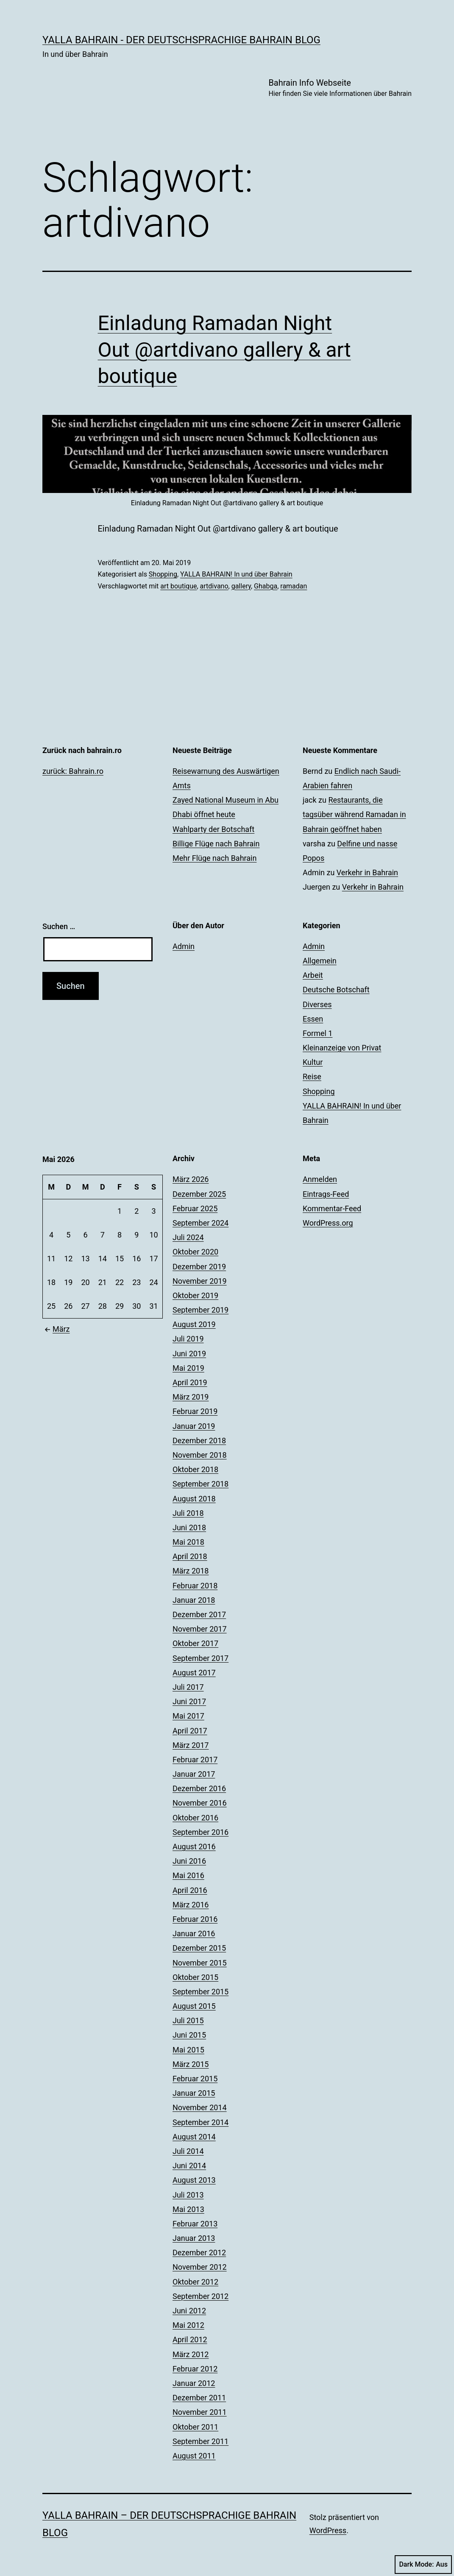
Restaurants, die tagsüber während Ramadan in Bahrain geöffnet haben (354, 814)
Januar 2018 (194, 1600)
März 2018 (191, 1570)
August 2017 (194, 1672)
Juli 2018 (188, 1513)
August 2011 (194, 2455)
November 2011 (200, 2412)
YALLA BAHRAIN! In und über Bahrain (236, 574)
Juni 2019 (189, 1353)
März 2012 (191, 2354)
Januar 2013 (194, 2238)
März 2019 (191, 1396)
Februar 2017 (195, 1759)
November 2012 (200, 2266)
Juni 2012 (189, 2310)
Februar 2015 (195, 2078)
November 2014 (200, 2107)
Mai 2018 (188, 1541)
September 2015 (200, 1991)
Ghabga (265, 586)
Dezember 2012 (199, 2252)
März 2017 (191, 1745)
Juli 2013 (188, 2194)
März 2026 (191, 1179)
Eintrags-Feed (326, 1194)
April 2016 (190, 1890)
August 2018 (194, 1498)
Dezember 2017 (199, 1614)
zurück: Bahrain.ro (72, 771)
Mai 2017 (188, 1715)
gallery (241, 586)
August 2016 (194, 1846)
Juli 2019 (188, 1338)
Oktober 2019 (195, 1295)
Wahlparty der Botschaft (213, 829)
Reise (312, 1076)
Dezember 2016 (199, 1788)
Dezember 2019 (199, 1266)
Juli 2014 (188, 2151)
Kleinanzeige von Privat (342, 1047)
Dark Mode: (423, 2564)
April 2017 (190, 1730)
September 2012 (200, 2296)
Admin (184, 946)
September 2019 (200, 1309)
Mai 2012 (188, 2325)
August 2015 (194, 2006)
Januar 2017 (194, 1774)
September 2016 (200, 1832)
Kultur (313, 1062)
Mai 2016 (188, 1875)
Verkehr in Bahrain (367, 872)
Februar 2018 (195, 1585)
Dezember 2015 (199, 1947)
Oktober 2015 (195, 1977)
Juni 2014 (189, 2165)
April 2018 (190, 1556)
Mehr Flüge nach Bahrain (214, 858)
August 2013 (194, 2180)
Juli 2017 (188, 1687)
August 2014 (194, 2136)
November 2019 (200, 1281)
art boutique (178, 586)
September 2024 (200, 1222)
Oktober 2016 (195, 1817)
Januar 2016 (194, 1933)
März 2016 (191, 1904)
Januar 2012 (194, 2383)
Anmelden (320, 1179)
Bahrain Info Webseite (340, 88)
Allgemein (320, 960)
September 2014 (200, 2122)
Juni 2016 (189, 1860)
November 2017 (200, 1628)
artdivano (214, 586)
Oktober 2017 (195, 1643)
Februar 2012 (195, 2368)
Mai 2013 (188, 2209)
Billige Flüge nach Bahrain (216, 843)
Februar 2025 (195, 1208)
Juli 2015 (188, 2020)
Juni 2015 (189, 2034)
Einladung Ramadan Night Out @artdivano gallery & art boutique (224, 349)
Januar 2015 (194, 2093)
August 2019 (194, 1324)
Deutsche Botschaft (336, 989)
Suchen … (58, 926)
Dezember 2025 (199, 1194)
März (56, 1328)
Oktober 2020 (195, 1251)
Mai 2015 (188, 2049)
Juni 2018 (189, 1527)
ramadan (293, 586)
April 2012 (190, 2339)
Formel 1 (317, 1033)
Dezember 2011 (199, 2397)
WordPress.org (328, 1222)
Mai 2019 (188, 1368)
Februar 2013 (195, 2223)
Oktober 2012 (195, 2281)
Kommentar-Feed (332, 1208)
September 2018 (200, 1483)
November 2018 (200, 1454)
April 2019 (190, 1382)
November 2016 (200, 1802)
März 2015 (191, 2064)
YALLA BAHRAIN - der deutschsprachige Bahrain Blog (181, 40)
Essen (313, 1018)
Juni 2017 (189, 1701)
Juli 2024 (188, 1237)
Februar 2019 (195, 1411)
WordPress (327, 2530)
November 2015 (200, 1962)
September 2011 (200, 2441)
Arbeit (313, 975)
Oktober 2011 (195, 2426)
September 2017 (200, 1658)
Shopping (163, 574)
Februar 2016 (195, 1919)
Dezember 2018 (199, 1440)
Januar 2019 (194, 1426)
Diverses (317, 1004)
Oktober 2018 (195, 1469)
